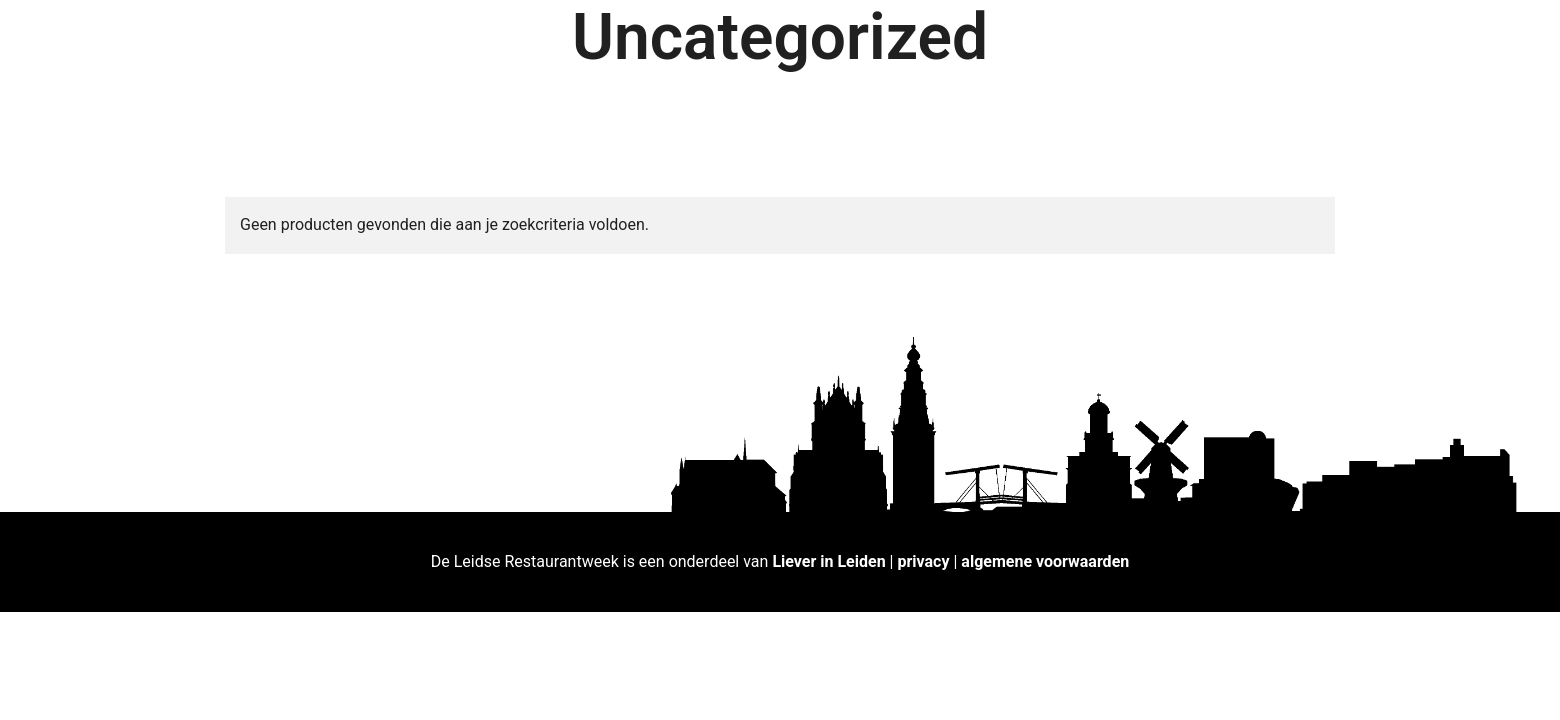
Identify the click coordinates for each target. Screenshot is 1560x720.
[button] (1517, 28)
